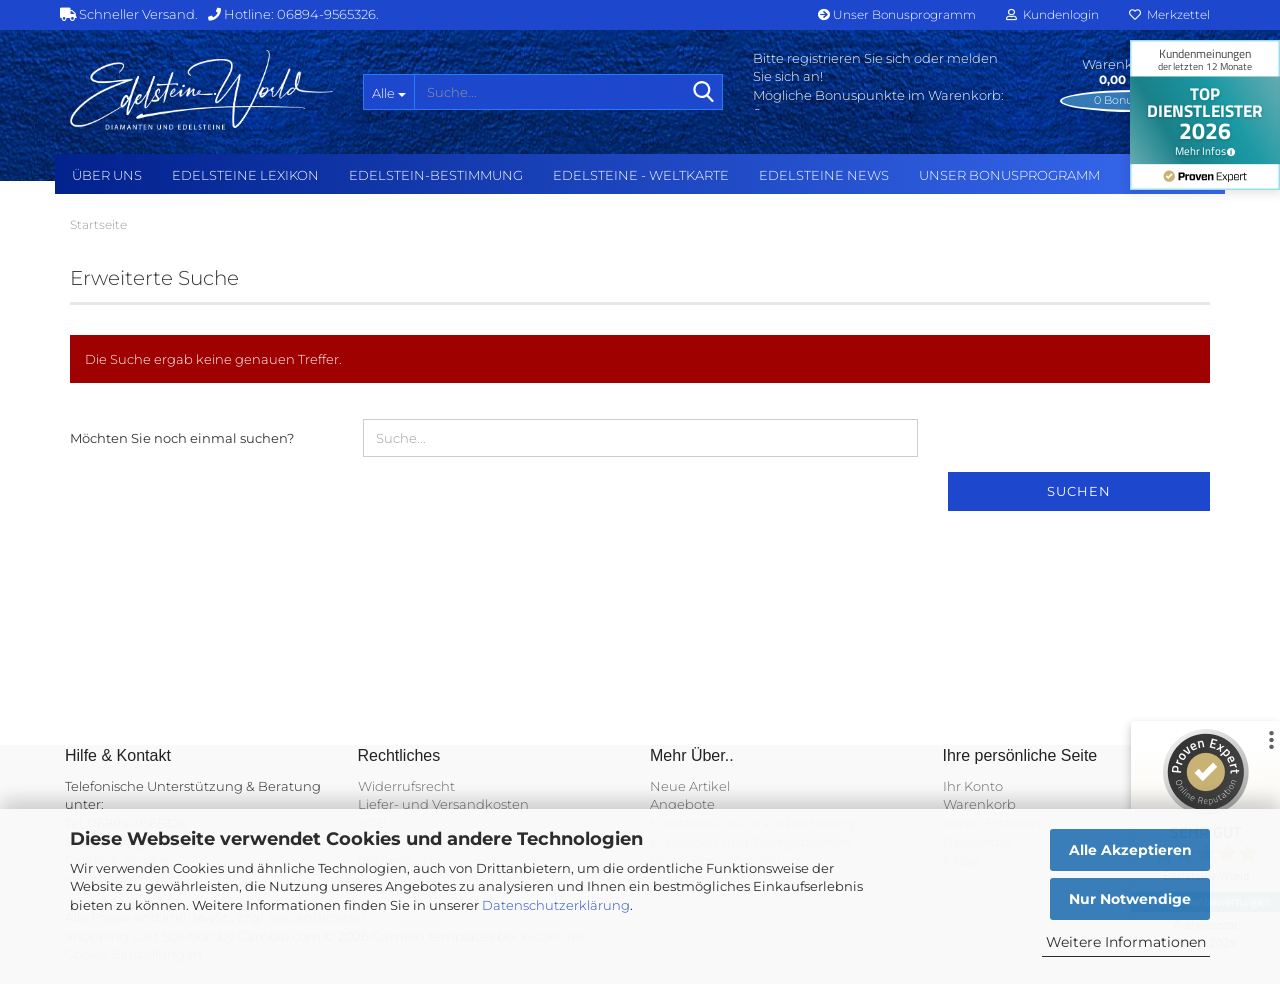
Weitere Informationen (1126, 942)
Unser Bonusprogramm (897, 14)
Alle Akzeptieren (1130, 850)
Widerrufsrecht (406, 786)
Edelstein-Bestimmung (436, 175)
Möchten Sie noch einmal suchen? (182, 438)
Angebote (682, 804)
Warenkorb (979, 804)
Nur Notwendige (1130, 899)
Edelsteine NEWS (824, 175)
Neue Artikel (690, 786)
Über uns (107, 175)
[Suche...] (388, 92)
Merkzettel (1169, 14)
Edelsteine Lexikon (245, 175)
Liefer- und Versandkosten (443, 804)
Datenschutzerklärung (556, 905)
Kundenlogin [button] (1052, 14)
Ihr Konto (973, 786)
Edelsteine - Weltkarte (641, 175)
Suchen (1079, 491)
